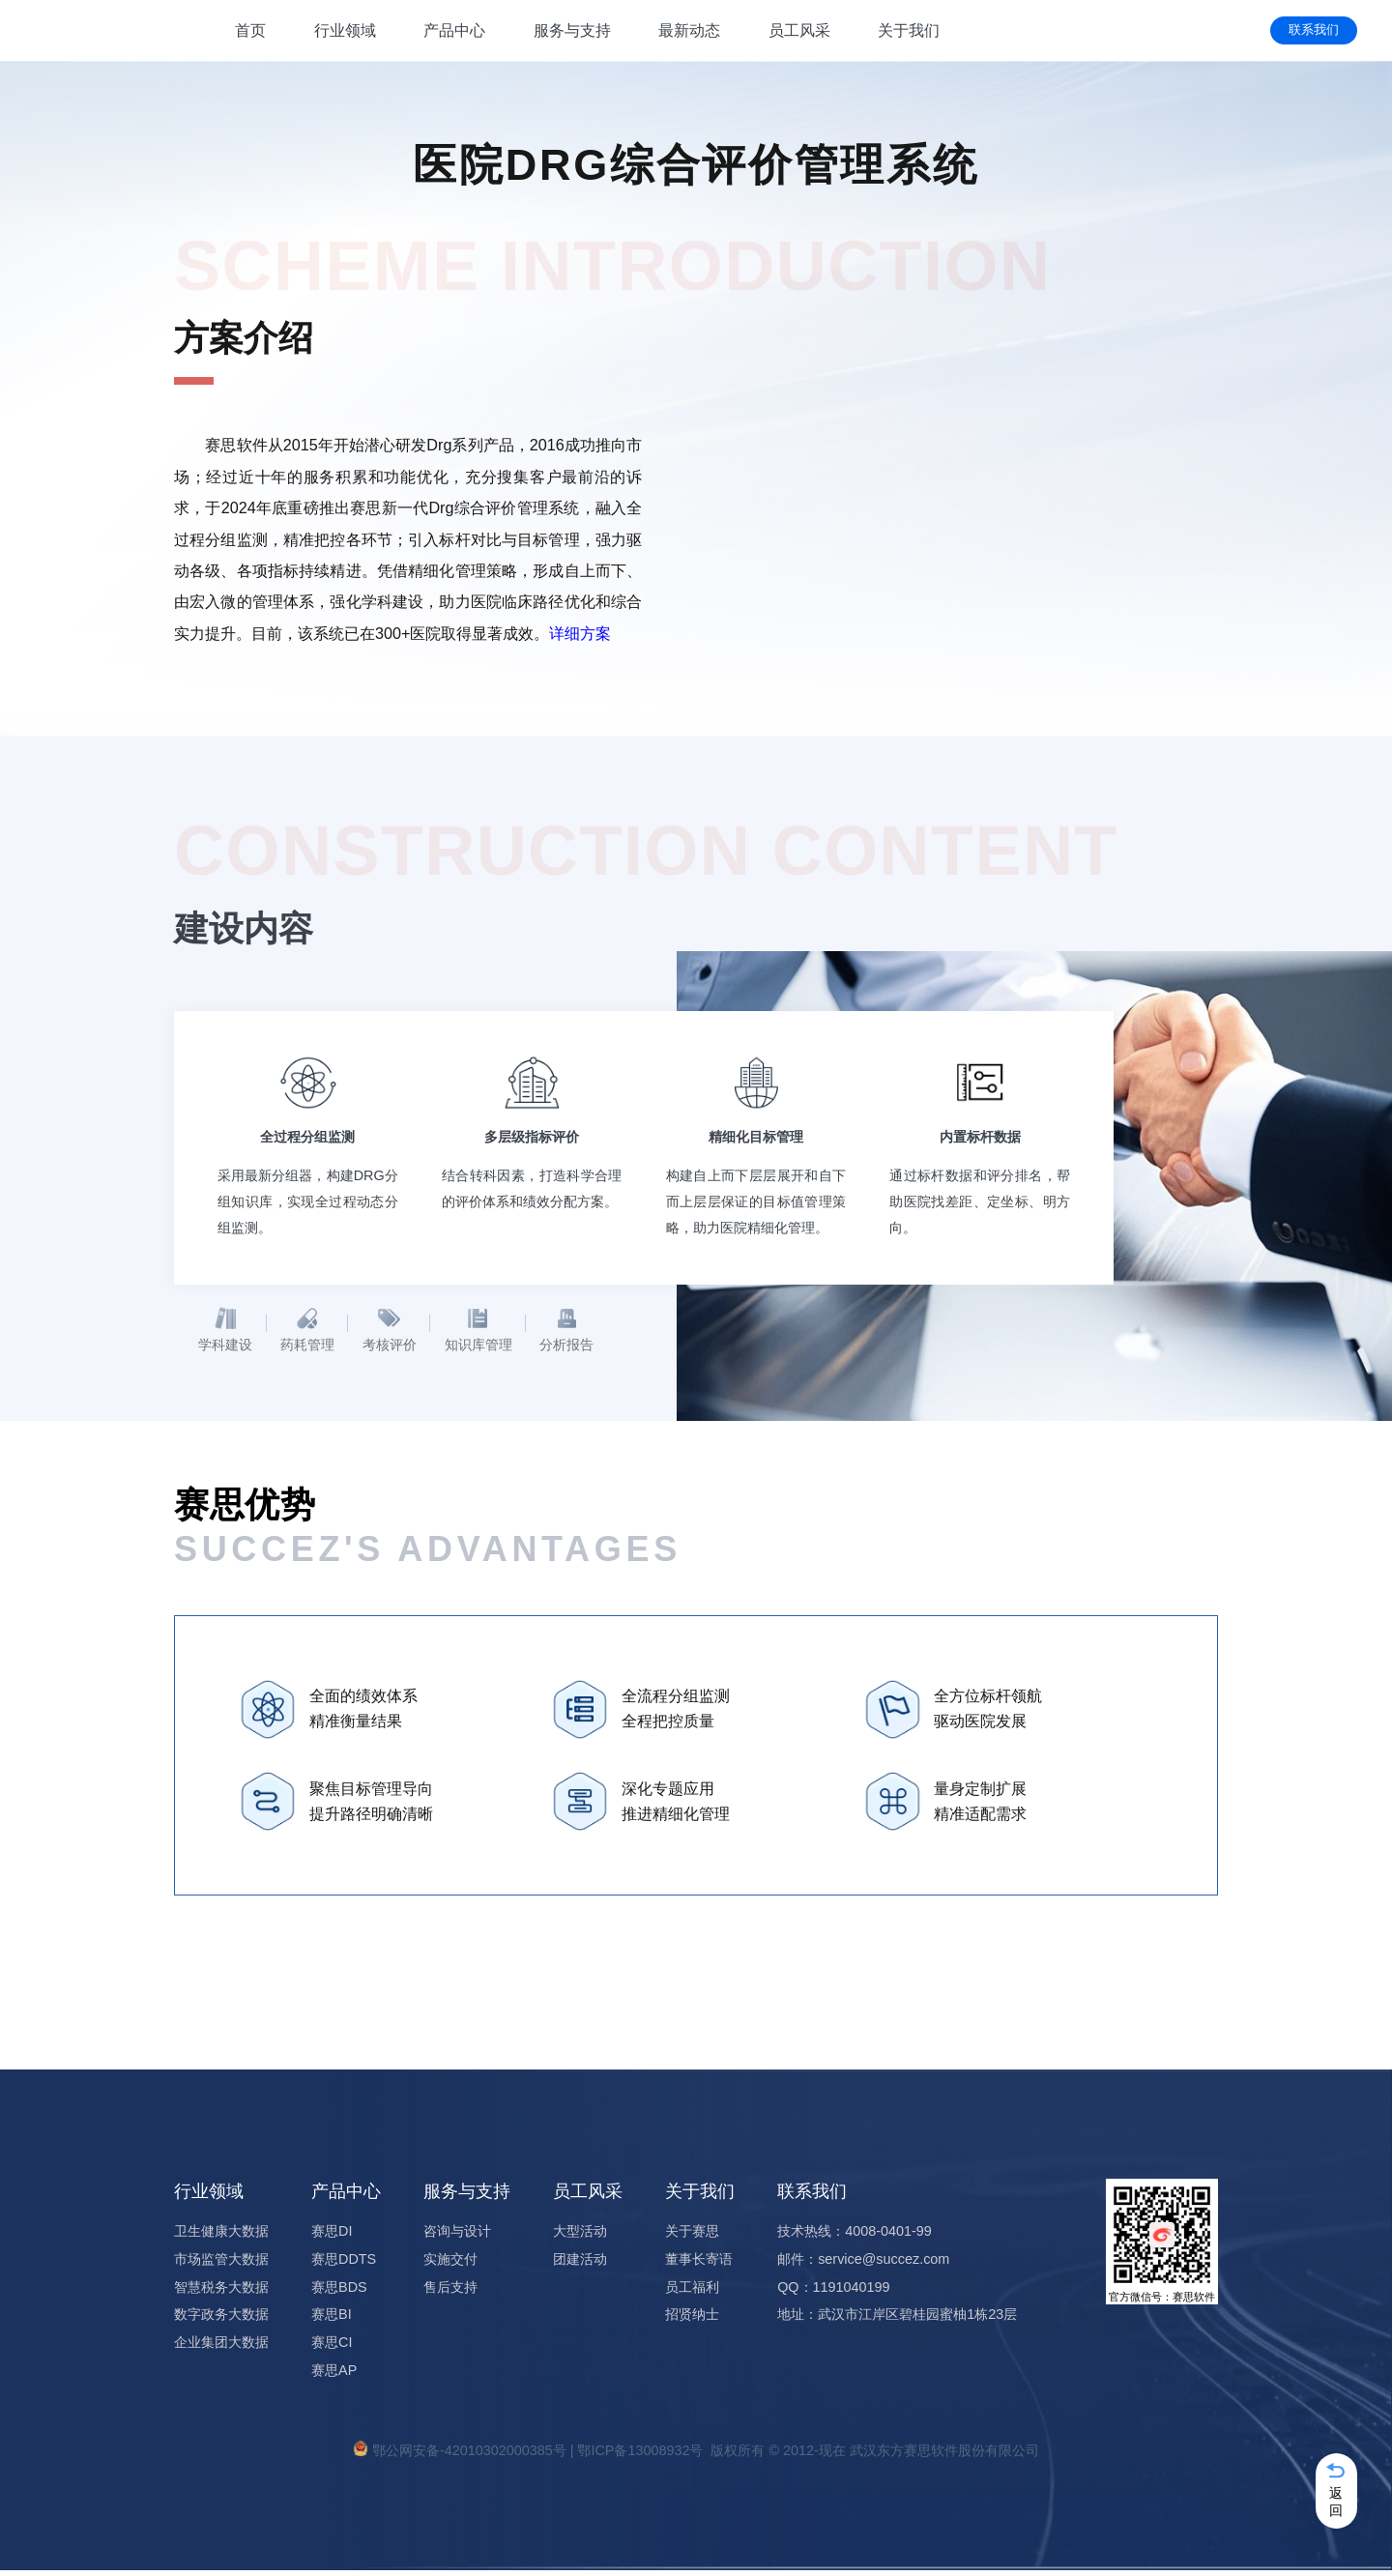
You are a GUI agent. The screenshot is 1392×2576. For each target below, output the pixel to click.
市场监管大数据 (221, 2264)
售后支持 (450, 2292)
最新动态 (689, 30)
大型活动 (580, 2235)
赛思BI (331, 2320)
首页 (250, 30)
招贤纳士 (692, 2320)
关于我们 (909, 30)
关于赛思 (692, 2235)
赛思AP (334, 2375)
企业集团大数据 (221, 2348)
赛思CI (331, 2348)
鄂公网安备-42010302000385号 (469, 2456)
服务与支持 (572, 30)
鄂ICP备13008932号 (640, 2456)
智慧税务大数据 (221, 2292)
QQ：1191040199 (833, 2292)
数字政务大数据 (221, 2320)
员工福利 (692, 2292)
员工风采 (799, 30)
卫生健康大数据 (221, 2235)
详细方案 (580, 633)
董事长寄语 (699, 2264)
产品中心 (454, 30)
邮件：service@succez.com (863, 2264)
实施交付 (450, 2264)
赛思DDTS (343, 2264)
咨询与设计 (457, 2235)
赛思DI (331, 2235)
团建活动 (580, 2264)
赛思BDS (339, 2292)
